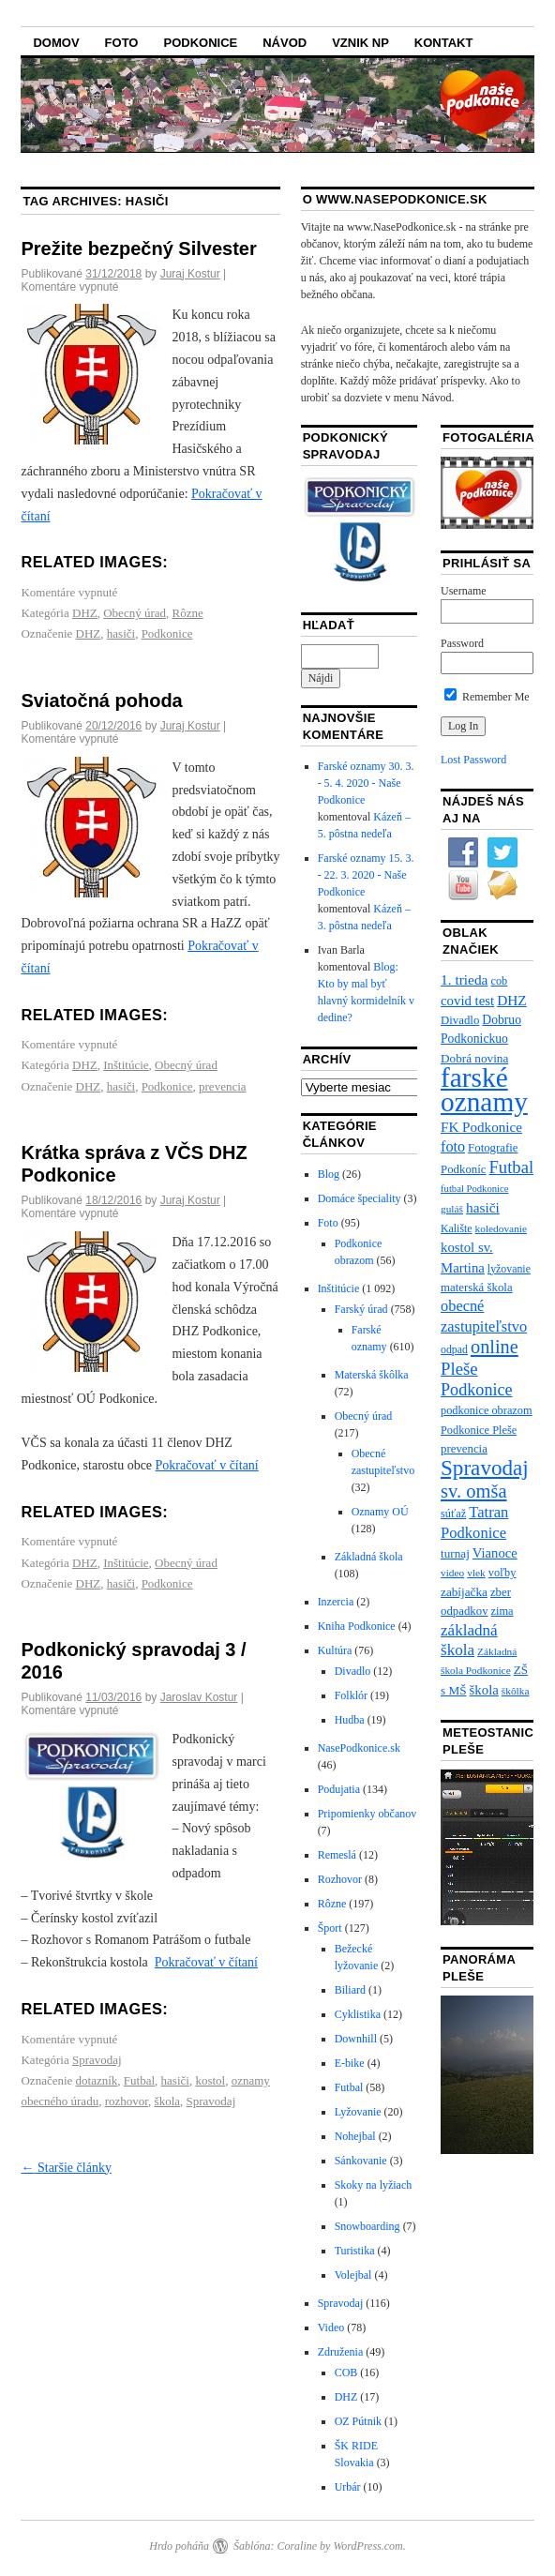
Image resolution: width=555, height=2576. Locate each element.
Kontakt (443, 43)
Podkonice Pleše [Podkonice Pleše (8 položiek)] (479, 1430)
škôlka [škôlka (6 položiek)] (516, 1690)
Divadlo (353, 1671)
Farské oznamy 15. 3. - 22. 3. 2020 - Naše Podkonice (366, 874)
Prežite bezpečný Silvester (138, 248)
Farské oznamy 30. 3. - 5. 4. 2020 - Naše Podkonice (366, 783)
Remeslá (337, 1854)
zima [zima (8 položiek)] (502, 1611)
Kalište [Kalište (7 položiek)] (456, 1228)
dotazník (97, 2080)
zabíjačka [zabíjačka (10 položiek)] (464, 1592)
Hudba (350, 1719)
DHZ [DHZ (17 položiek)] (512, 1000)
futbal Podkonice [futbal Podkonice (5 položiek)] (475, 1188)
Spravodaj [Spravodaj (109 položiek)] (485, 1467)
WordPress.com (367, 2546)
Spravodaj (97, 2060)
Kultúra (335, 1650)
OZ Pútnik (358, 2421)
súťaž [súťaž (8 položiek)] (453, 1513)
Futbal (139, 2080)
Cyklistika (358, 2014)
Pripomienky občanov (367, 1813)
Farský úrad (361, 1309)
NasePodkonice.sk (359, 1748)
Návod (284, 43)
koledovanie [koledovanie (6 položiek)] (501, 1228)
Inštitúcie (125, 1065)
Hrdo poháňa (179, 2546)
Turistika (355, 2250)
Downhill (356, 2038)
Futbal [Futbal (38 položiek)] (510, 1167)
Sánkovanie (361, 2160)
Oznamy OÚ (380, 1511)
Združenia (341, 2351)
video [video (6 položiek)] (452, 1572)
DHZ (85, 613)
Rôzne (187, 613)
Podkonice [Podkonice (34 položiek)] (477, 1389)
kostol (210, 2080)
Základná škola (369, 1556)
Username (464, 590)
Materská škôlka (372, 1374)
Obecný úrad (134, 613)
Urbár (348, 2486)
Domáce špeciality (359, 1198)
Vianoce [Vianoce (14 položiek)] (495, 1552)
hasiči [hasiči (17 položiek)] (483, 1207)
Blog (328, 1174)
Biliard (350, 1989)
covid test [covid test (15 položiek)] (467, 1000)
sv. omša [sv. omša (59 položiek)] (474, 1491)
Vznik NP (360, 43)
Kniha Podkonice (357, 1626)
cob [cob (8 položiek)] (498, 980)
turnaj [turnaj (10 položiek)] (455, 1553)
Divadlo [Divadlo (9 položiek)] (460, 1020)
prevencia (223, 1086)
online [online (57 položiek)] (494, 1346)
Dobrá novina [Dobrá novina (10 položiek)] (474, 1058)
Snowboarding (367, 2226)
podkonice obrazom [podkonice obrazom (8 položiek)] (486, 1410)
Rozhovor (340, 1879)
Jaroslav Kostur (199, 1697)
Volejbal (353, 2275)
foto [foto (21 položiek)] (453, 1146)
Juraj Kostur (190, 273)
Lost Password (473, 759)
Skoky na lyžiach (373, 2185)
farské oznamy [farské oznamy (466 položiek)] (484, 1089)
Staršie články (66, 2168)
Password (462, 643)
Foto (122, 43)
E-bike (350, 2063)
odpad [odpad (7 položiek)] (454, 1349)
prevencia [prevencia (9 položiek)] (464, 1448)
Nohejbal (355, 2136)
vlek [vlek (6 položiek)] (476, 1572)
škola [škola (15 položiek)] (484, 1689)
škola (167, 2101)
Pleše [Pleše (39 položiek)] (459, 1368)
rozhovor (126, 2101)
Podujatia (339, 1789)
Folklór (351, 1695)
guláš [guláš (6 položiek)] (452, 1208)
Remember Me (487, 696)
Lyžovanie (358, 2111)
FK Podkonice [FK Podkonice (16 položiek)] (481, 1127)
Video (331, 2327)
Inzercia (336, 1601)
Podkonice (200, 43)
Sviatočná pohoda (101, 700)
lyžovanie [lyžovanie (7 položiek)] (509, 1268)
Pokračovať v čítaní (207, 1465)
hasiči (121, 633)
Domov (56, 43)
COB (346, 2372)
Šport (330, 1928)
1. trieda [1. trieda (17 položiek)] (464, 979)
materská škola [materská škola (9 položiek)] (477, 1287)
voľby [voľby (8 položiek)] (502, 1572)
